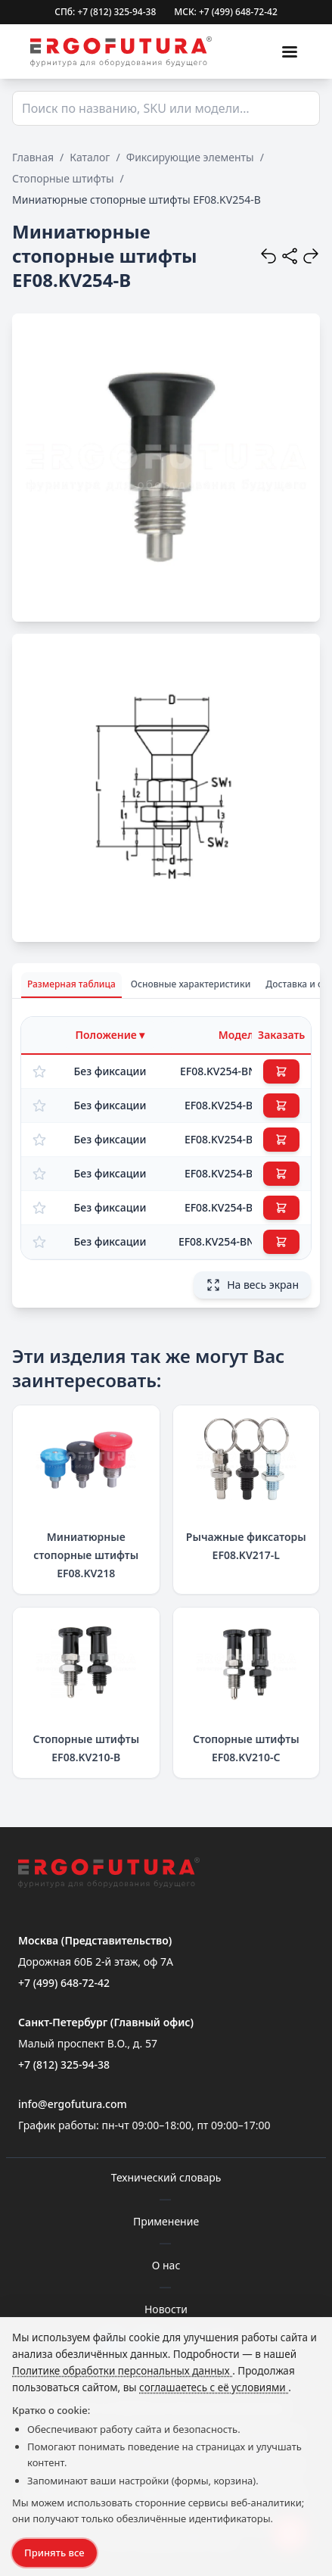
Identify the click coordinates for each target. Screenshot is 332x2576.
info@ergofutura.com (72, 2104)
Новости (166, 2309)
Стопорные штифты (63, 178)
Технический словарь (166, 2177)
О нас (166, 2265)
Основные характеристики (191, 984)
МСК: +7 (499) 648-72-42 (226, 12)
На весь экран (252, 1285)
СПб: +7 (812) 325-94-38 (105, 12)
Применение (166, 2221)
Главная (33, 157)
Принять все (54, 2552)
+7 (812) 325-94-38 (64, 2064)
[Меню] (290, 51)
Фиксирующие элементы (190, 157)
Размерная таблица (71, 984)
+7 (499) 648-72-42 (64, 1983)
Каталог (90, 157)
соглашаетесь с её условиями (213, 2387)
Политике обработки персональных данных (122, 2371)
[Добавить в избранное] (39, 1071)
